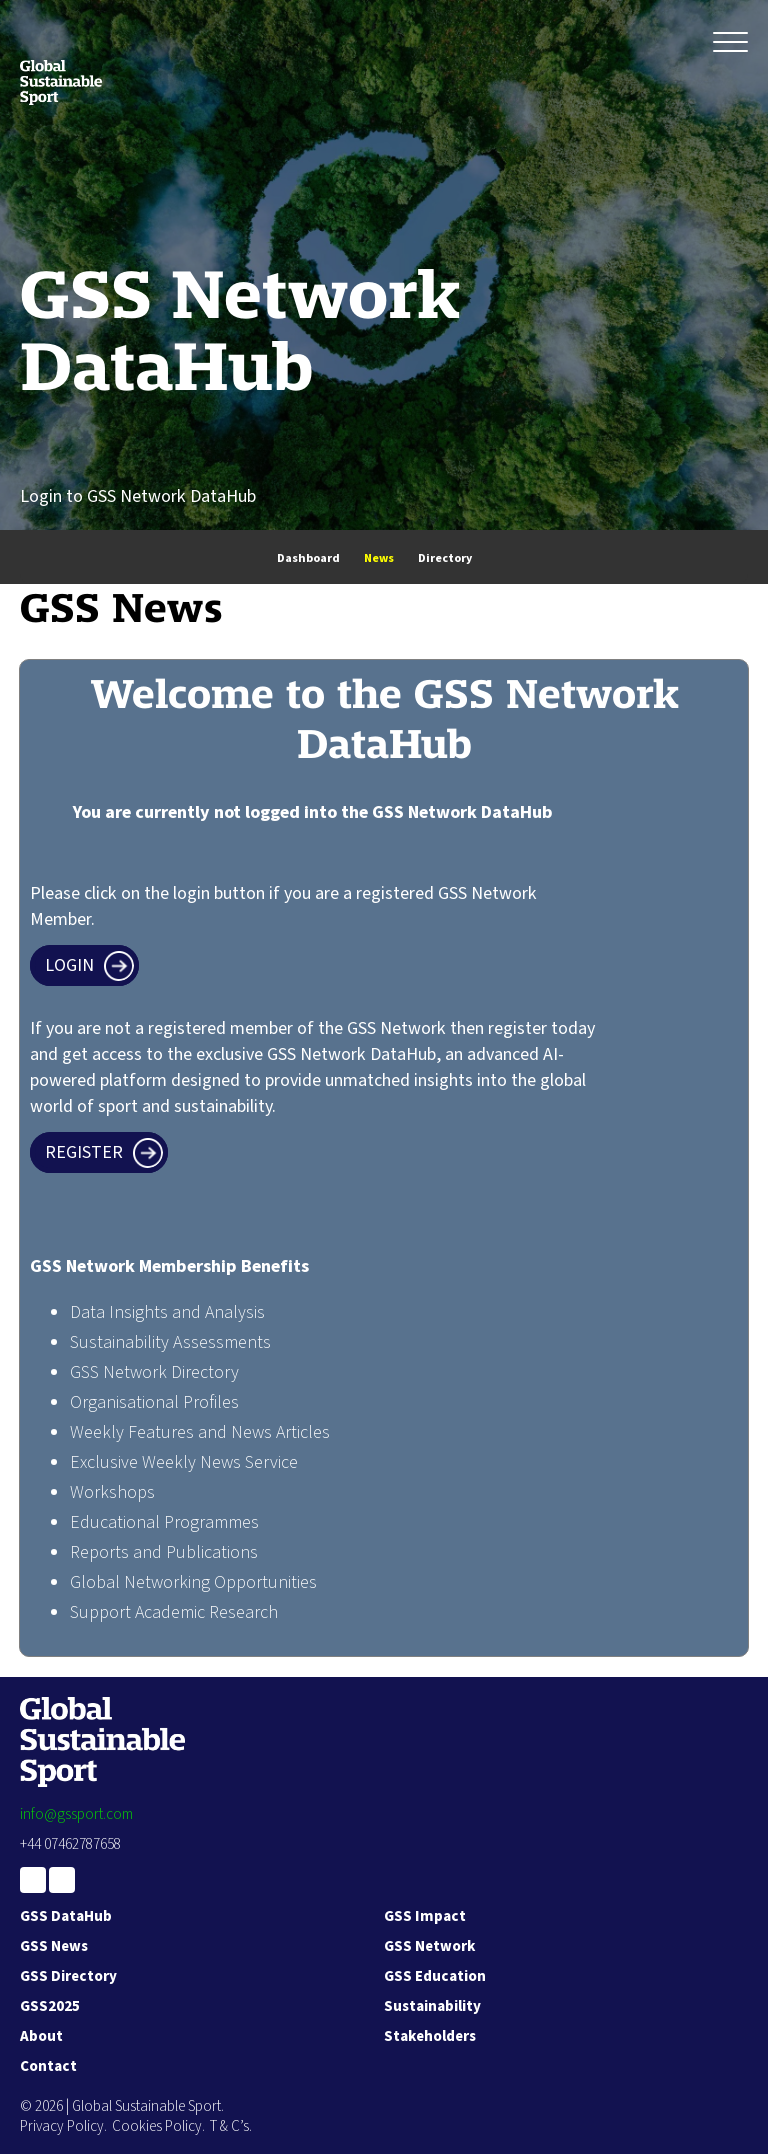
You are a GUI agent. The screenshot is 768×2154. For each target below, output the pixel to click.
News (379, 558)
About (41, 2036)
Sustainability (432, 2006)
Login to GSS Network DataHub (138, 496)
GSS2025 (50, 2006)
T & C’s (229, 2126)
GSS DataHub (66, 1916)
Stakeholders (430, 2036)
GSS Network (429, 1946)
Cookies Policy (157, 2126)
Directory (445, 558)
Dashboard (308, 558)
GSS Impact (425, 1916)
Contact (48, 2066)
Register (84, 1152)
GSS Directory (68, 1976)
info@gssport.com (76, 1814)
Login (69, 965)
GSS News (54, 1946)
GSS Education (435, 1976)
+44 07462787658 (70, 1844)
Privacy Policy (62, 2126)
